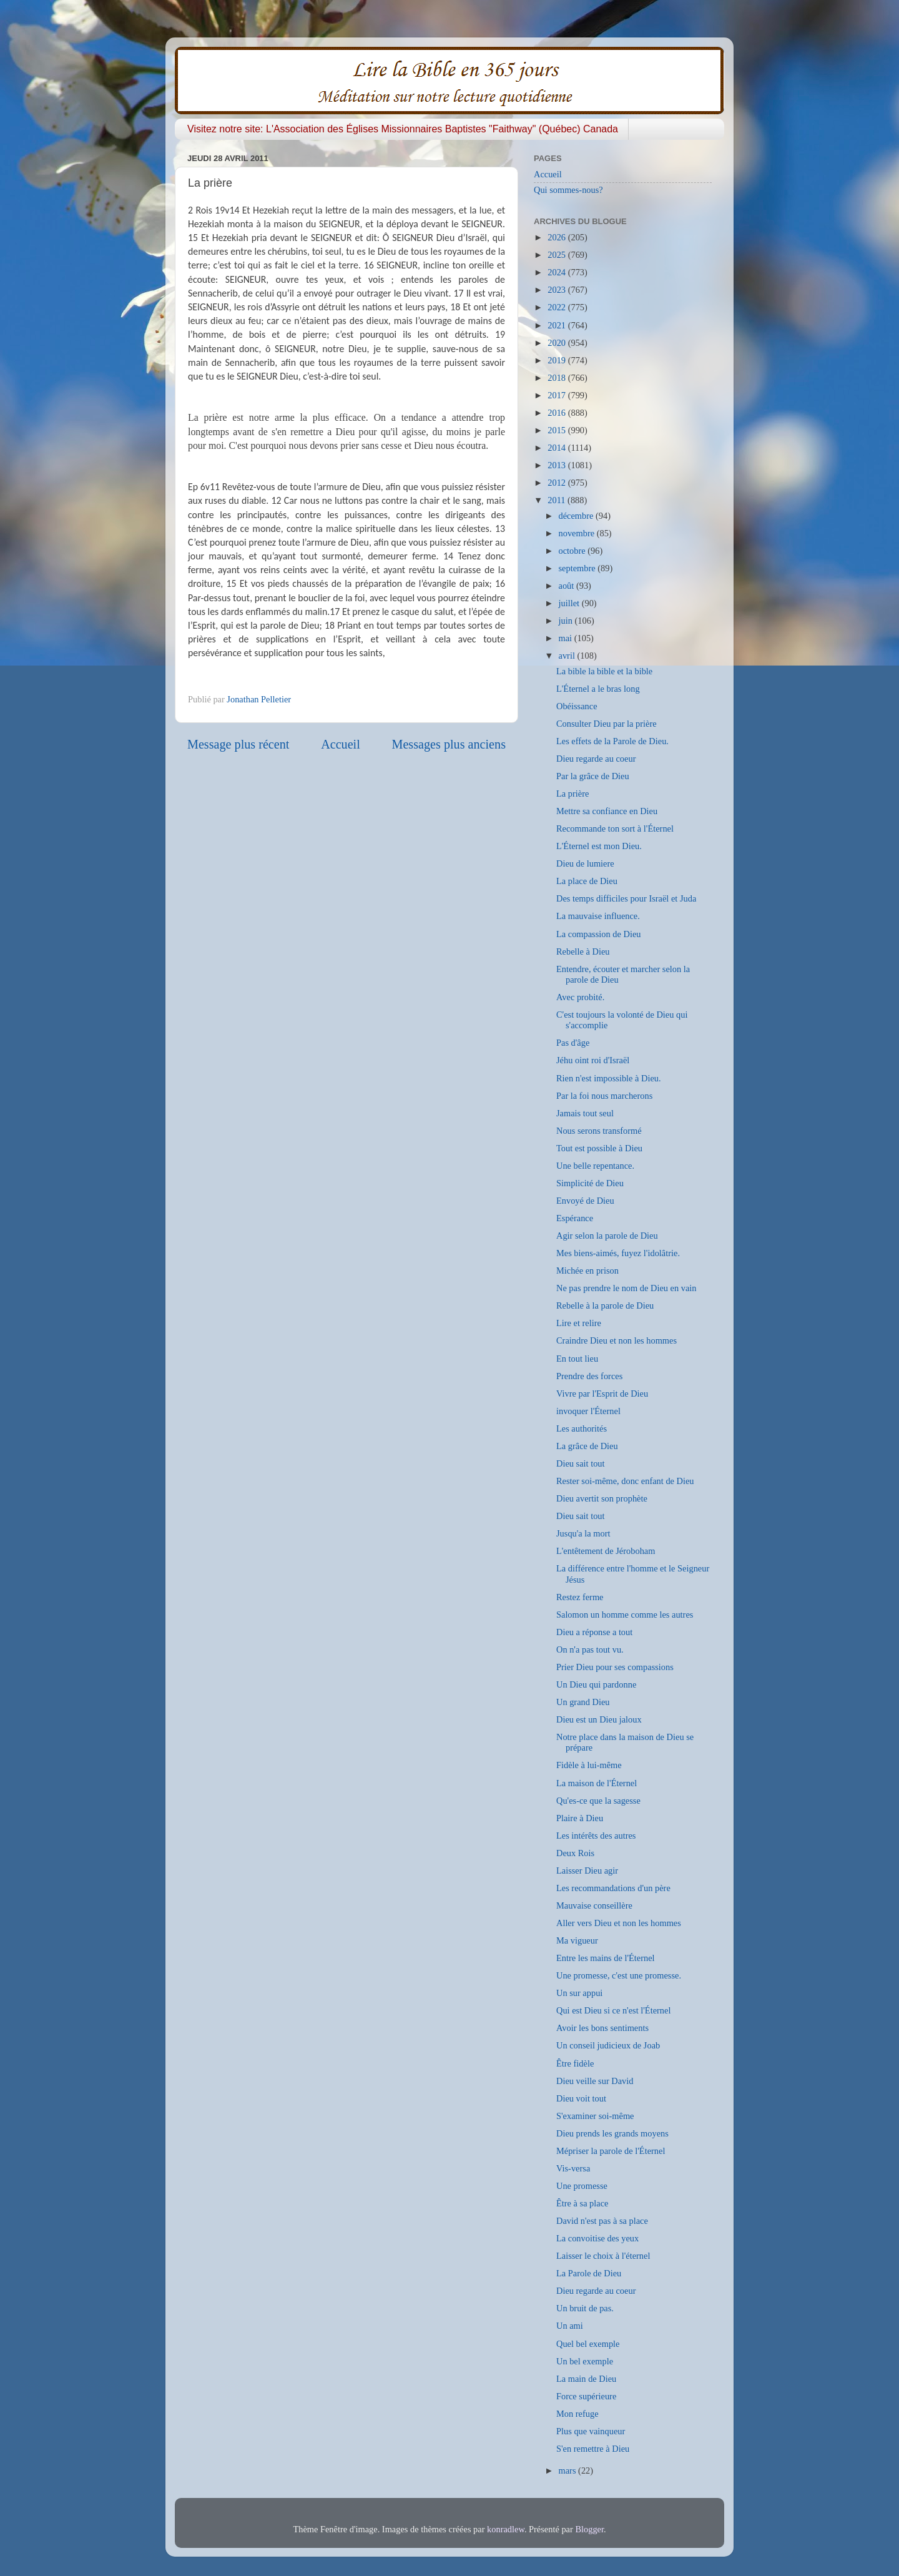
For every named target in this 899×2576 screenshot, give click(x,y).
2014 (557, 448)
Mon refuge (577, 2414)
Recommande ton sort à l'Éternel (615, 828)
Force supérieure (586, 2396)
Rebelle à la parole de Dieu (605, 1305)
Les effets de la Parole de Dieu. (612, 741)
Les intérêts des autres (596, 1836)
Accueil (340, 744)
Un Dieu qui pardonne (596, 1684)
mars (569, 2470)
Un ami (569, 2326)
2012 (557, 483)
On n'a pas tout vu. (590, 1649)
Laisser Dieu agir (587, 1870)
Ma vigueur (577, 1940)
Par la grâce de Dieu (592, 776)
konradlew (505, 2529)
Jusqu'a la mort (583, 1533)
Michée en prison (587, 1271)
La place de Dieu (586, 881)
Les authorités (581, 1428)
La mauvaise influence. (598, 916)
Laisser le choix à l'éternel (603, 2256)
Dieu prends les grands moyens (612, 2133)
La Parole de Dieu (588, 2273)
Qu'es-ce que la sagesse (598, 1801)
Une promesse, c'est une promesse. (618, 1975)
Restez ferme (580, 1597)
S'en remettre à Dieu (592, 2449)
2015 (557, 430)
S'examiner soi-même (595, 2116)
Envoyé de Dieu (585, 1201)
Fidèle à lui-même (589, 1765)
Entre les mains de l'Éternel (605, 1958)
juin (567, 621)
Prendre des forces (589, 1376)
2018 (557, 378)
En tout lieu (577, 1359)
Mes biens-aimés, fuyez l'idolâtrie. (618, 1253)
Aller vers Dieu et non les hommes (618, 1923)
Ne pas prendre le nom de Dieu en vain (626, 1288)
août (567, 586)
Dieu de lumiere (585, 863)
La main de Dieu (586, 2379)
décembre (577, 516)
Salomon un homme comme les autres (624, 1615)
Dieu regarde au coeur (596, 759)
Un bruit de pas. (585, 2308)
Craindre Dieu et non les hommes (616, 1340)
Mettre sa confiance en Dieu (606, 811)
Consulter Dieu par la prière (606, 724)
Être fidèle (575, 2063)
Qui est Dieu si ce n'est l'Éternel (613, 2010)
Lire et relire (578, 1323)
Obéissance (576, 706)
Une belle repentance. (595, 1166)
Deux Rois (575, 1853)
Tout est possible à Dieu (599, 1148)
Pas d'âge (572, 1043)
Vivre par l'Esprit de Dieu (602, 1394)
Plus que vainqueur (590, 2431)
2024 (557, 272)
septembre (578, 568)
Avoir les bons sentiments (602, 2028)
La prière (572, 794)
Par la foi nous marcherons (604, 1096)
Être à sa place (582, 2203)
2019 (557, 360)
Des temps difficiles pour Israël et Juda (626, 898)
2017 (557, 395)
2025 (557, 255)
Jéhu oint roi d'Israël (592, 1060)
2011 (557, 500)
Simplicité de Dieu (590, 1183)
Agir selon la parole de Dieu (607, 1236)
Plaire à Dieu (579, 1818)
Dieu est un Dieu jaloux (599, 1719)
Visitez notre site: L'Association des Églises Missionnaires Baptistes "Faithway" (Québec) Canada (402, 129)
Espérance (574, 1218)
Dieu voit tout (581, 2098)
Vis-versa (573, 2168)
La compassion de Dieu (598, 934)
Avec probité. (580, 997)
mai (566, 638)
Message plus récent (238, 744)
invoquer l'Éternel (588, 1411)
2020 (557, 343)
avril (568, 656)
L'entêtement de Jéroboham (605, 1551)
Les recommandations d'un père (613, 1888)
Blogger (589, 2529)
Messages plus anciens (449, 744)
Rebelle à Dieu (583, 951)
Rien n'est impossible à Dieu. (608, 1078)
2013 (557, 465)
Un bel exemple (584, 2361)
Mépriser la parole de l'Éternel (610, 2151)
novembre (578, 533)
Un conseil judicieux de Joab (608, 2045)
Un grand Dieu (583, 1702)
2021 (557, 325)
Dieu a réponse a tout (594, 1632)
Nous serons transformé (599, 1131)
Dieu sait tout (580, 1463)
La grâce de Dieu (587, 1446)
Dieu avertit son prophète (601, 1498)
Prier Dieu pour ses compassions (615, 1667)
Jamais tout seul (585, 1113)
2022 (557, 307)
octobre (573, 551)
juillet (570, 603)
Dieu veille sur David (595, 2081)
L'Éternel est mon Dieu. (599, 846)
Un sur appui (579, 1993)
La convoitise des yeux (597, 2238)
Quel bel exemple (588, 2344)
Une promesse (581, 2186)
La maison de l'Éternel (596, 1783)
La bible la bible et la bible (604, 671)
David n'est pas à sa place (602, 2221)
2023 (557, 290)
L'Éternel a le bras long (598, 689)
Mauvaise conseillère (594, 1905)
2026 (557, 237)
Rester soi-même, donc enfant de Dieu (625, 1481)
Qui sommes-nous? (568, 190)
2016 (557, 413)
